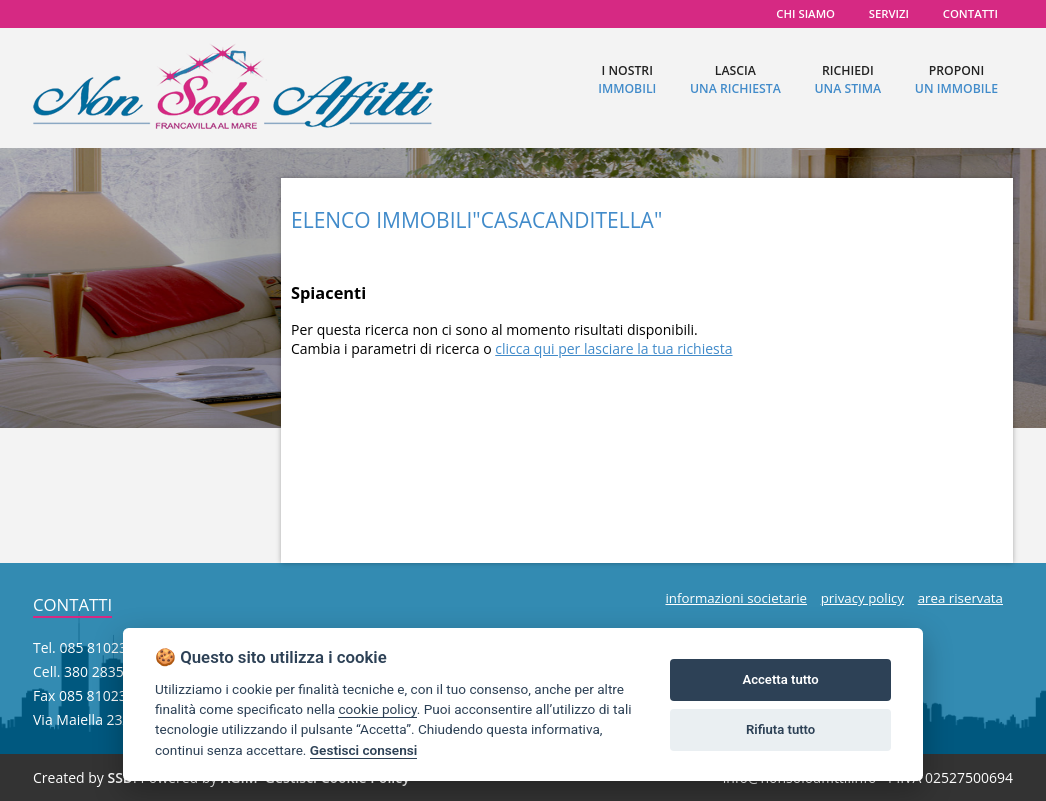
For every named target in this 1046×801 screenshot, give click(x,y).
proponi (956, 79)
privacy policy (862, 598)
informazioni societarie (736, 598)
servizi (889, 13)
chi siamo (805, 13)
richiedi (847, 79)
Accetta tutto (780, 679)
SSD (120, 777)
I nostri (627, 79)
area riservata (960, 598)
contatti (970, 13)
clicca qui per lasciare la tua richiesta (613, 348)
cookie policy (377, 709)
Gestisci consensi (363, 750)
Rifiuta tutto (780, 729)
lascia (735, 79)
